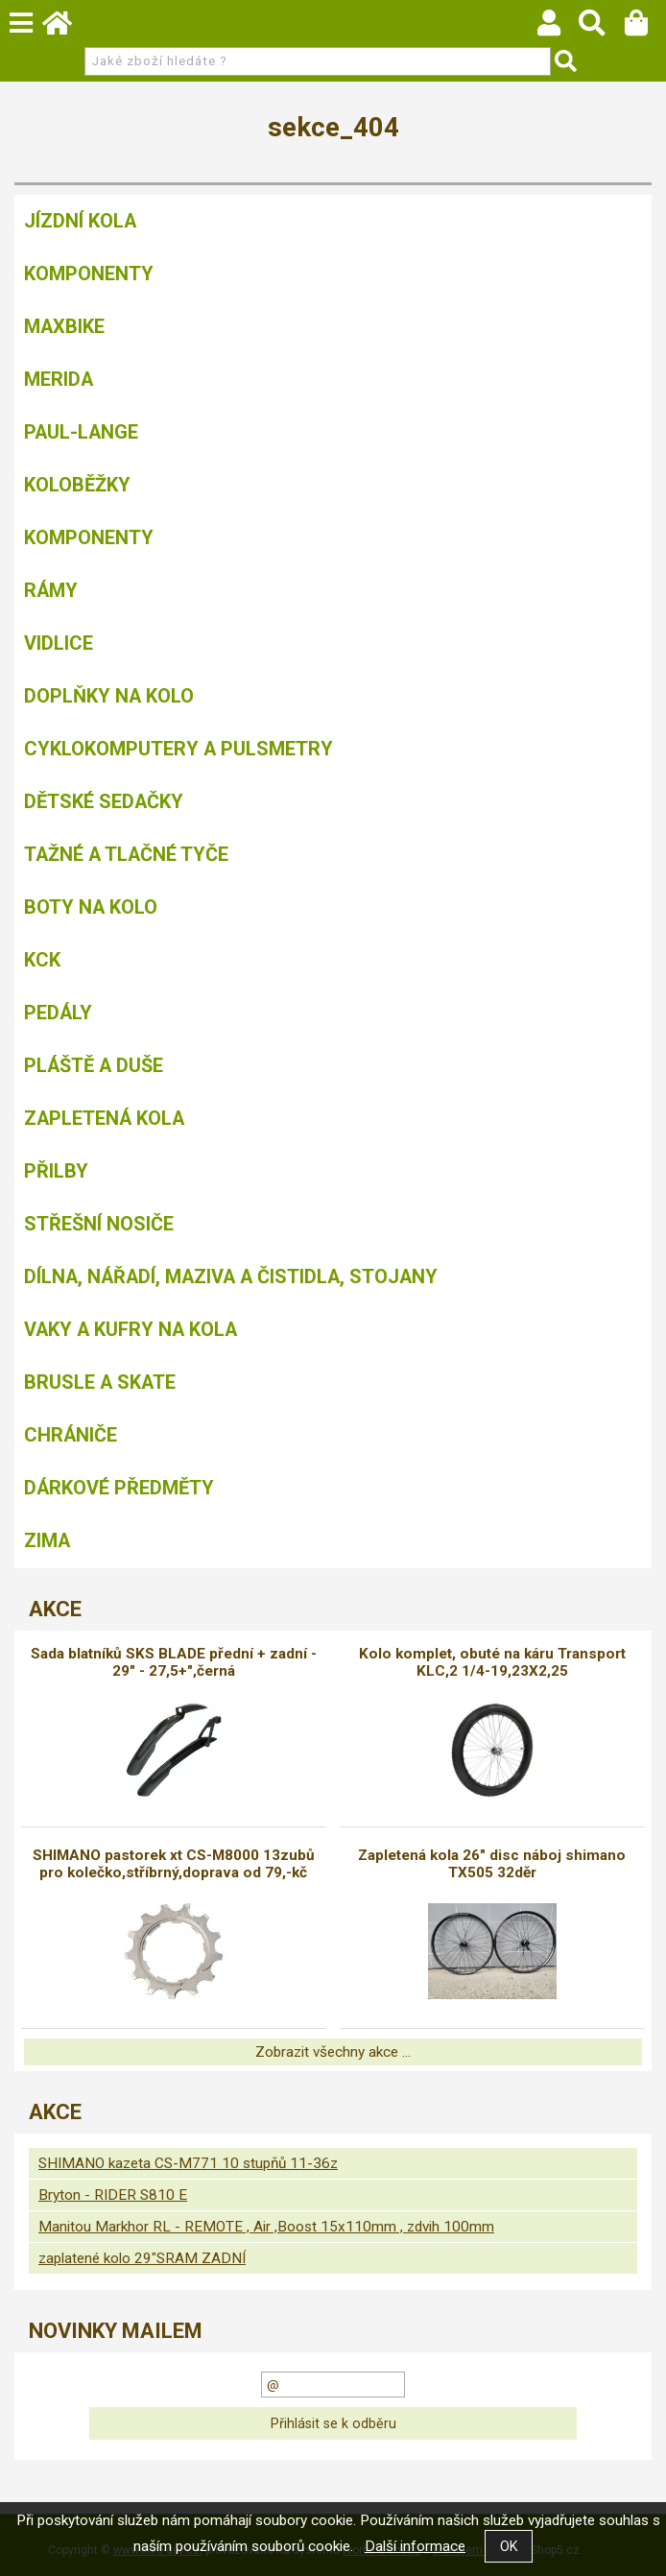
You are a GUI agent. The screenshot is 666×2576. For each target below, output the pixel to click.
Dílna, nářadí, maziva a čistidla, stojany (231, 1276)
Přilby (56, 1170)
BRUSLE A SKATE (100, 1382)
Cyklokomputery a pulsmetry (178, 748)
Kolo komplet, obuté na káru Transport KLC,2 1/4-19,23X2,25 (492, 1662)
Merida (58, 379)
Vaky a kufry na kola (130, 1329)
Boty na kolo (90, 906)
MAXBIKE (64, 326)
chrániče (70, 1434)
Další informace (415, 2546)
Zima (47, 1540)
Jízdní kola (80, 220)
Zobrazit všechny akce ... (333, 2052)
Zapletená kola (104, 1118)
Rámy (51, 590)
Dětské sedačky (103, 801)
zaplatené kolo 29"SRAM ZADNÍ (142, 2258)
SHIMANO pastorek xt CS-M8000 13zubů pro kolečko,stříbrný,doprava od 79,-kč (174, 1864)
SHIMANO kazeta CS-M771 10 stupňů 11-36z (188, 2163)
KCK (42, 959)
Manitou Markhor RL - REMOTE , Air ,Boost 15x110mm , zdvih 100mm (266, 2226)
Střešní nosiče (99, 1223)
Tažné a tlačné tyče (126, 854)
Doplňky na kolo (109, 695)
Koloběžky (77, 484)
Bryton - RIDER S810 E (112, 2195)
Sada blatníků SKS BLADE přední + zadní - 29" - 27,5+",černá (174, 1662)
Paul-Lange (81, 431)
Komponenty (89, 273)
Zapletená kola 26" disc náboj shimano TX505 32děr (492, 1864)
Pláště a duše (93, 1065)
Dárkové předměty (119, 1487)
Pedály (58, 1012)
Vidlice (58, 643)
